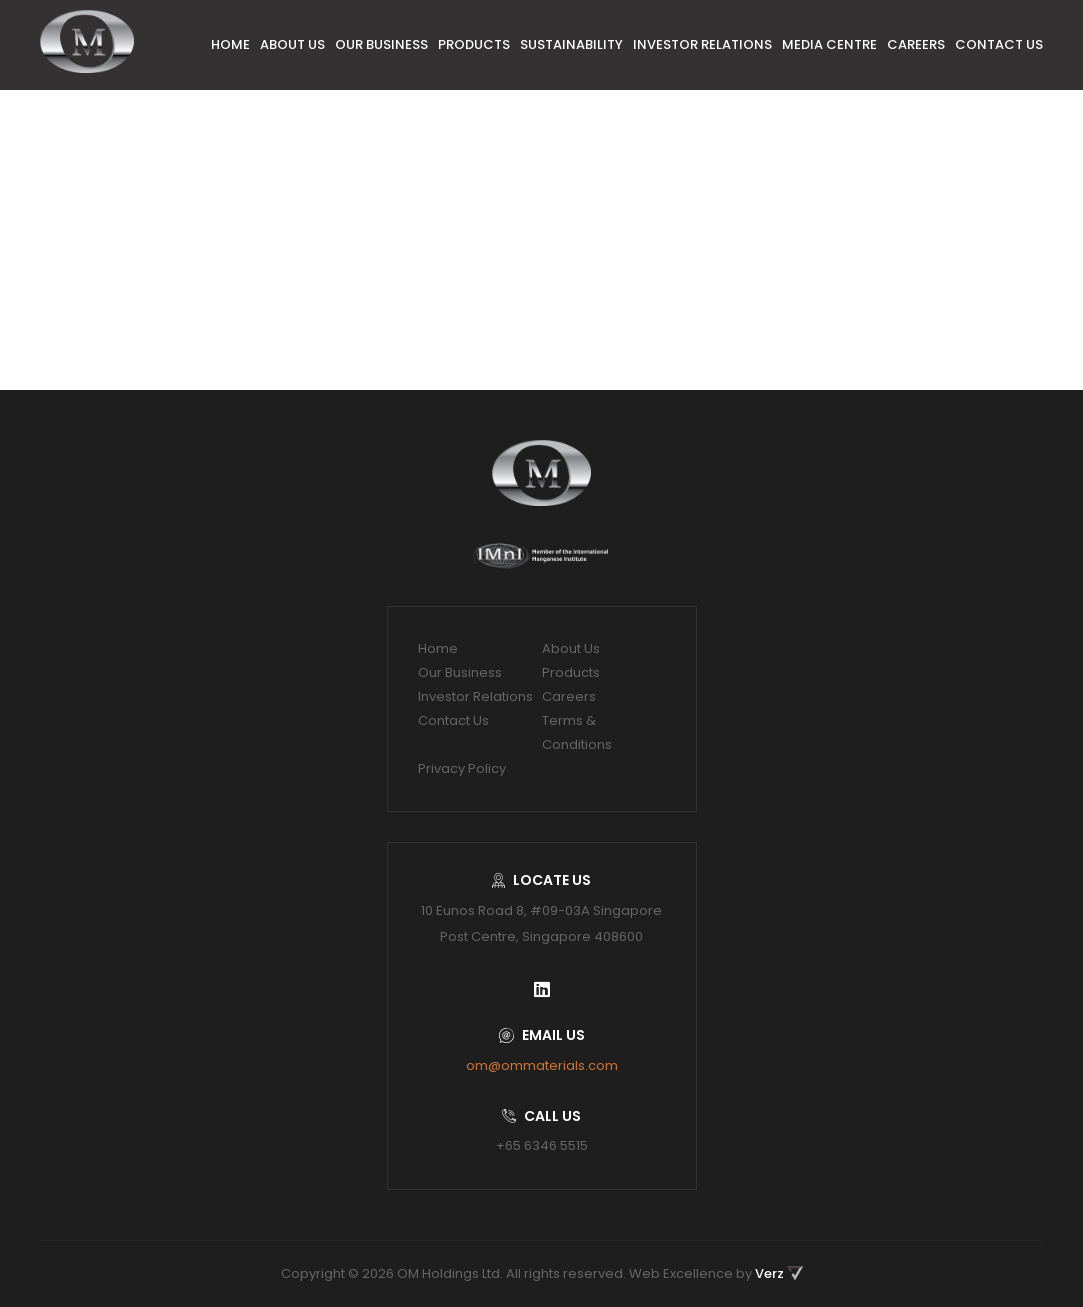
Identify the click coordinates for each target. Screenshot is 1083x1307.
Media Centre (829, 44)
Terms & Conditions (577, 732)
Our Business (381, 44)
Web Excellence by (716, 1273)
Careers (916, 44)
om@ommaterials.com (542, 1065)
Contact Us (999, 44)
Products (474, 44)
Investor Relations (702, 44)
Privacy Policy (462, 768)
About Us (292, 44)
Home (230, 44)
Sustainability (571, 44)
